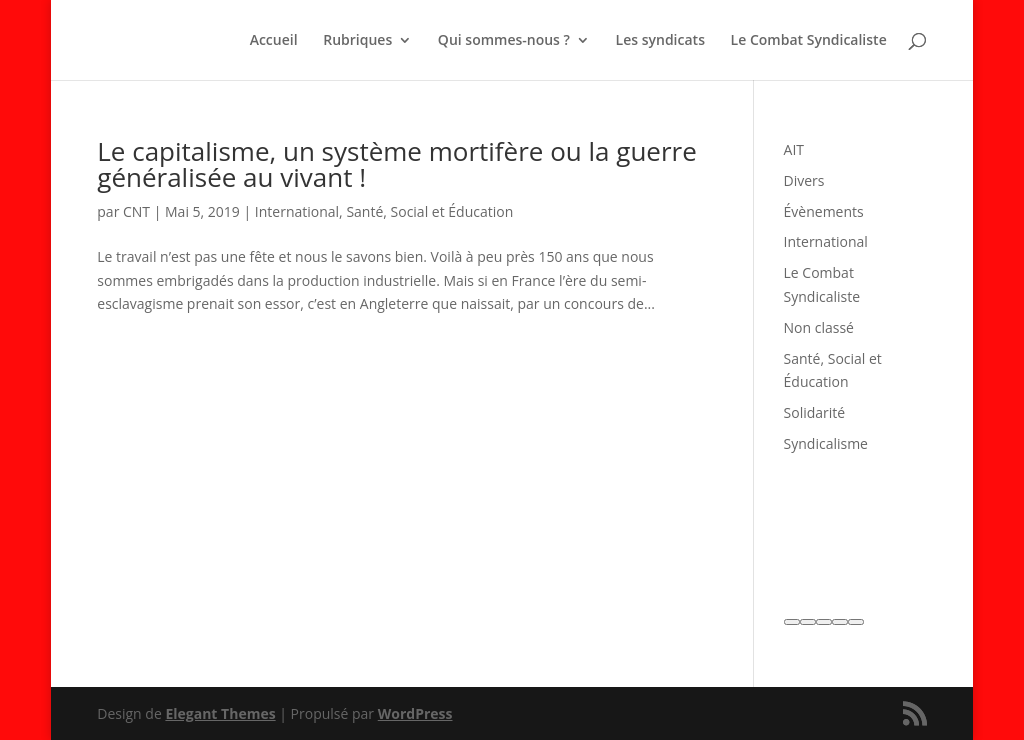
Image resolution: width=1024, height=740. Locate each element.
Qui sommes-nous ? (504, 41)
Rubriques (357, 41)
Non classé (819, 327)
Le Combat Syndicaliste (809, 41)
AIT (794, 149)
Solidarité (815, 412)
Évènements (824, 211)
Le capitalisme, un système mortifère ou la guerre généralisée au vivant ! (397, 164)
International (297, 211)
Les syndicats (660, 41)
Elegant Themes (220, 713)
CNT (136, 211)
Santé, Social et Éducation (429, 211)
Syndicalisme (826, 443)
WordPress (415, 713)
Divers (804, 180)
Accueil (274, 41)
